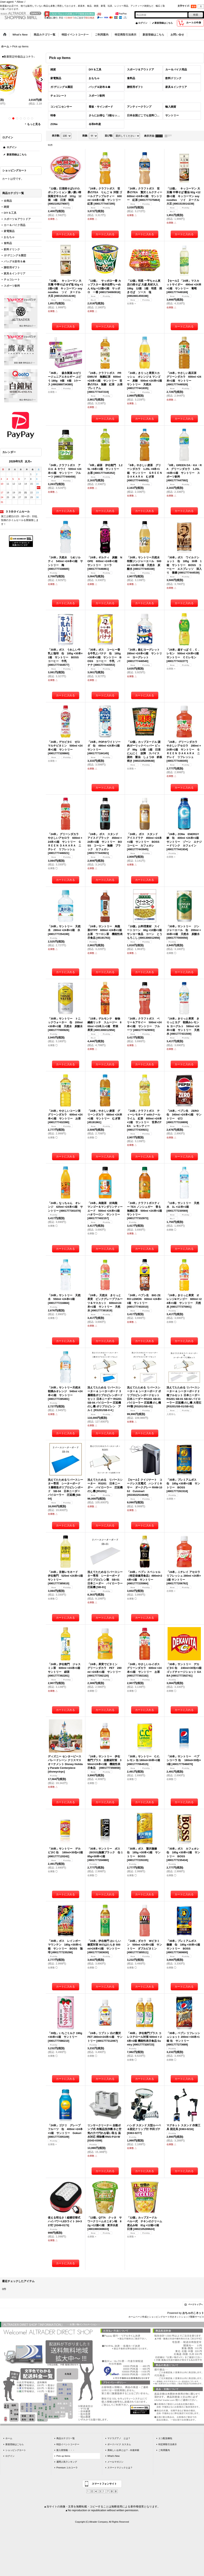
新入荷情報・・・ (65, 2450)
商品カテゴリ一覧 (65, 2438)
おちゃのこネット (193, 2312)
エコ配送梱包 (165, 2438)
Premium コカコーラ (67, 2467)
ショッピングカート (15, 2450)
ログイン (142, 23)
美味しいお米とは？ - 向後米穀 (123, 2450)
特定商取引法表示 (167, 2444)
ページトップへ (195, 2304)
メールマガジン (115, 2462)
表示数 (56, 135)
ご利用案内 (164, 2450)
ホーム (8, 2438)
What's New (113, 2456)
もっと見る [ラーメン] (34, 124)
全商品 (8, 200)
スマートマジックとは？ (120, 2467)
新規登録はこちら (163, 23)
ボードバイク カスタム (119, 2444)
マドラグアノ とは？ (118, 2438)
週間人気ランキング (66, 2462)
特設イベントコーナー (67, 2444)
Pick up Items (63, 2456)
